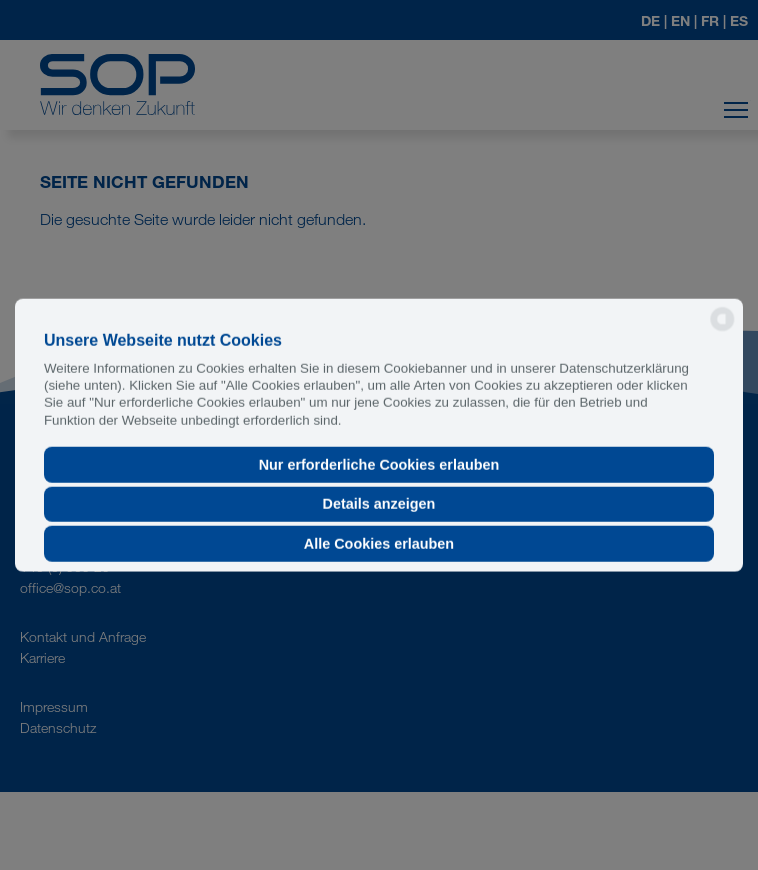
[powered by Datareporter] (722, 329)
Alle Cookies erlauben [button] (379, 544)
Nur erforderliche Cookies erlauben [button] (379, 465)
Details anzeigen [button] (379, 504)
